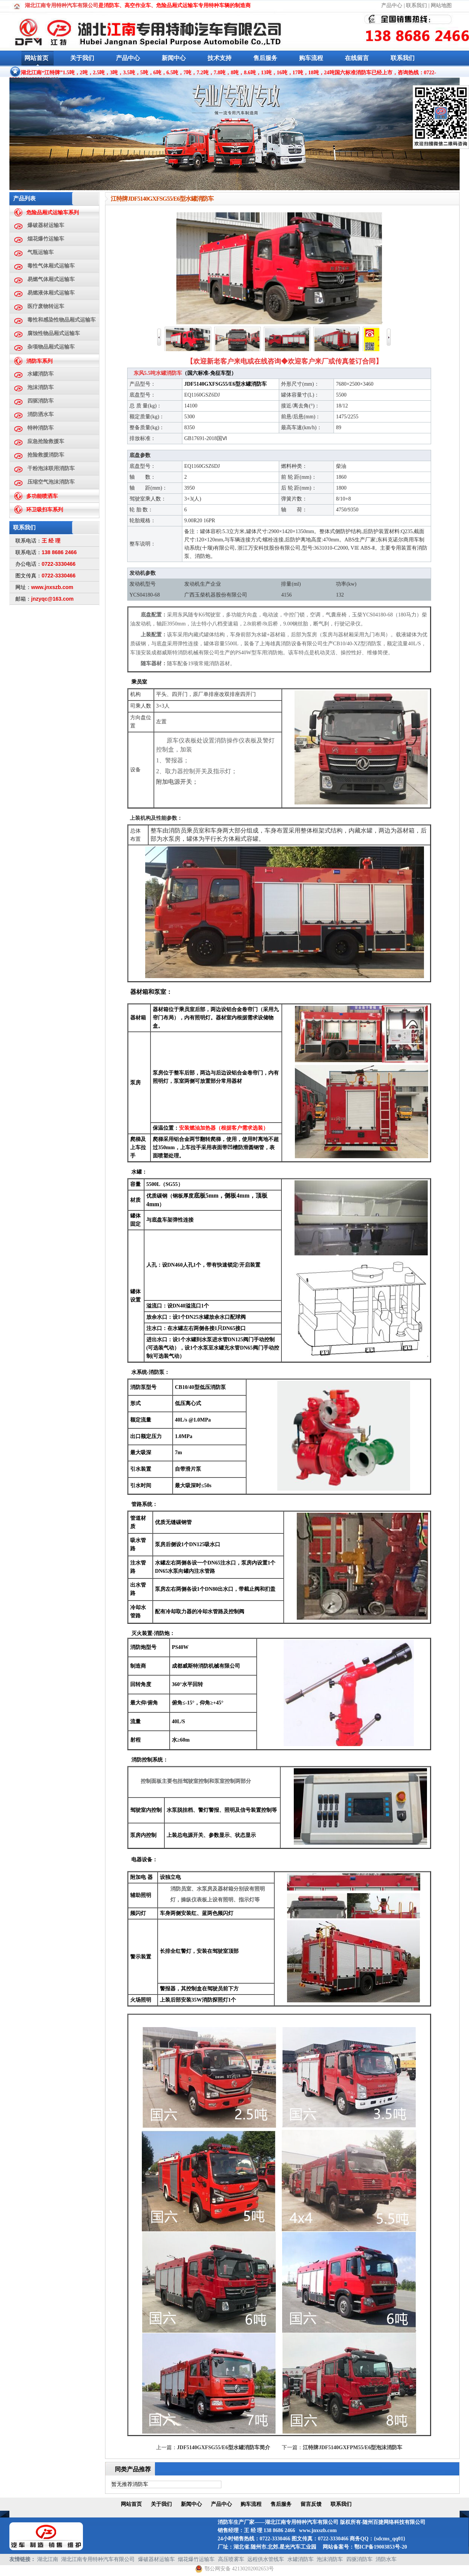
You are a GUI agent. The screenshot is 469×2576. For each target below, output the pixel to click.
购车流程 (311, 58)
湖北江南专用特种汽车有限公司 (98, 2559)
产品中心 (391, 5)
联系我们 (416, 5)
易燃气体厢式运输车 (51, 279)
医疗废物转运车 (45, 306)
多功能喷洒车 (42, 496)
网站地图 (441, 5)
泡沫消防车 (40, 387)
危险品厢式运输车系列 (52, 212)
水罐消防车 (40, 374)
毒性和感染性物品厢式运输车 (61, 320)
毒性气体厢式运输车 (51, 266)
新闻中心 (174, 58)
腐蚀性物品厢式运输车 (53, 333)
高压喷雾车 (231, 2559)
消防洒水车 (40, 414)
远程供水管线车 (265, 2559)
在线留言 (357, 58)
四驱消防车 (40, 401)
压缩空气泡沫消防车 (51, 482)
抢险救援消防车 (45, 455)
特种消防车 (40, 428)
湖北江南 (47, 2559)
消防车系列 (39, 361)
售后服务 (265, 58)
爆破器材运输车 (45, 225)
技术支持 (219, 58)
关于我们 (82, 58)
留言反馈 (311, 2504)
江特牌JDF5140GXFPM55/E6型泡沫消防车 (352, 2447)
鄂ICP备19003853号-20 (380, 2547)
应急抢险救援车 (45, 441)
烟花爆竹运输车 (45, 239)
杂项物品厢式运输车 (51, 347)
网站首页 (36, 58)
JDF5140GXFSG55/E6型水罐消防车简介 (223, 2447)
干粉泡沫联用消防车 (51, 468)
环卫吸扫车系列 (44, 509)
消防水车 (386, 2559)
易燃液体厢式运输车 (51, 293)
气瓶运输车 (40, 252)
